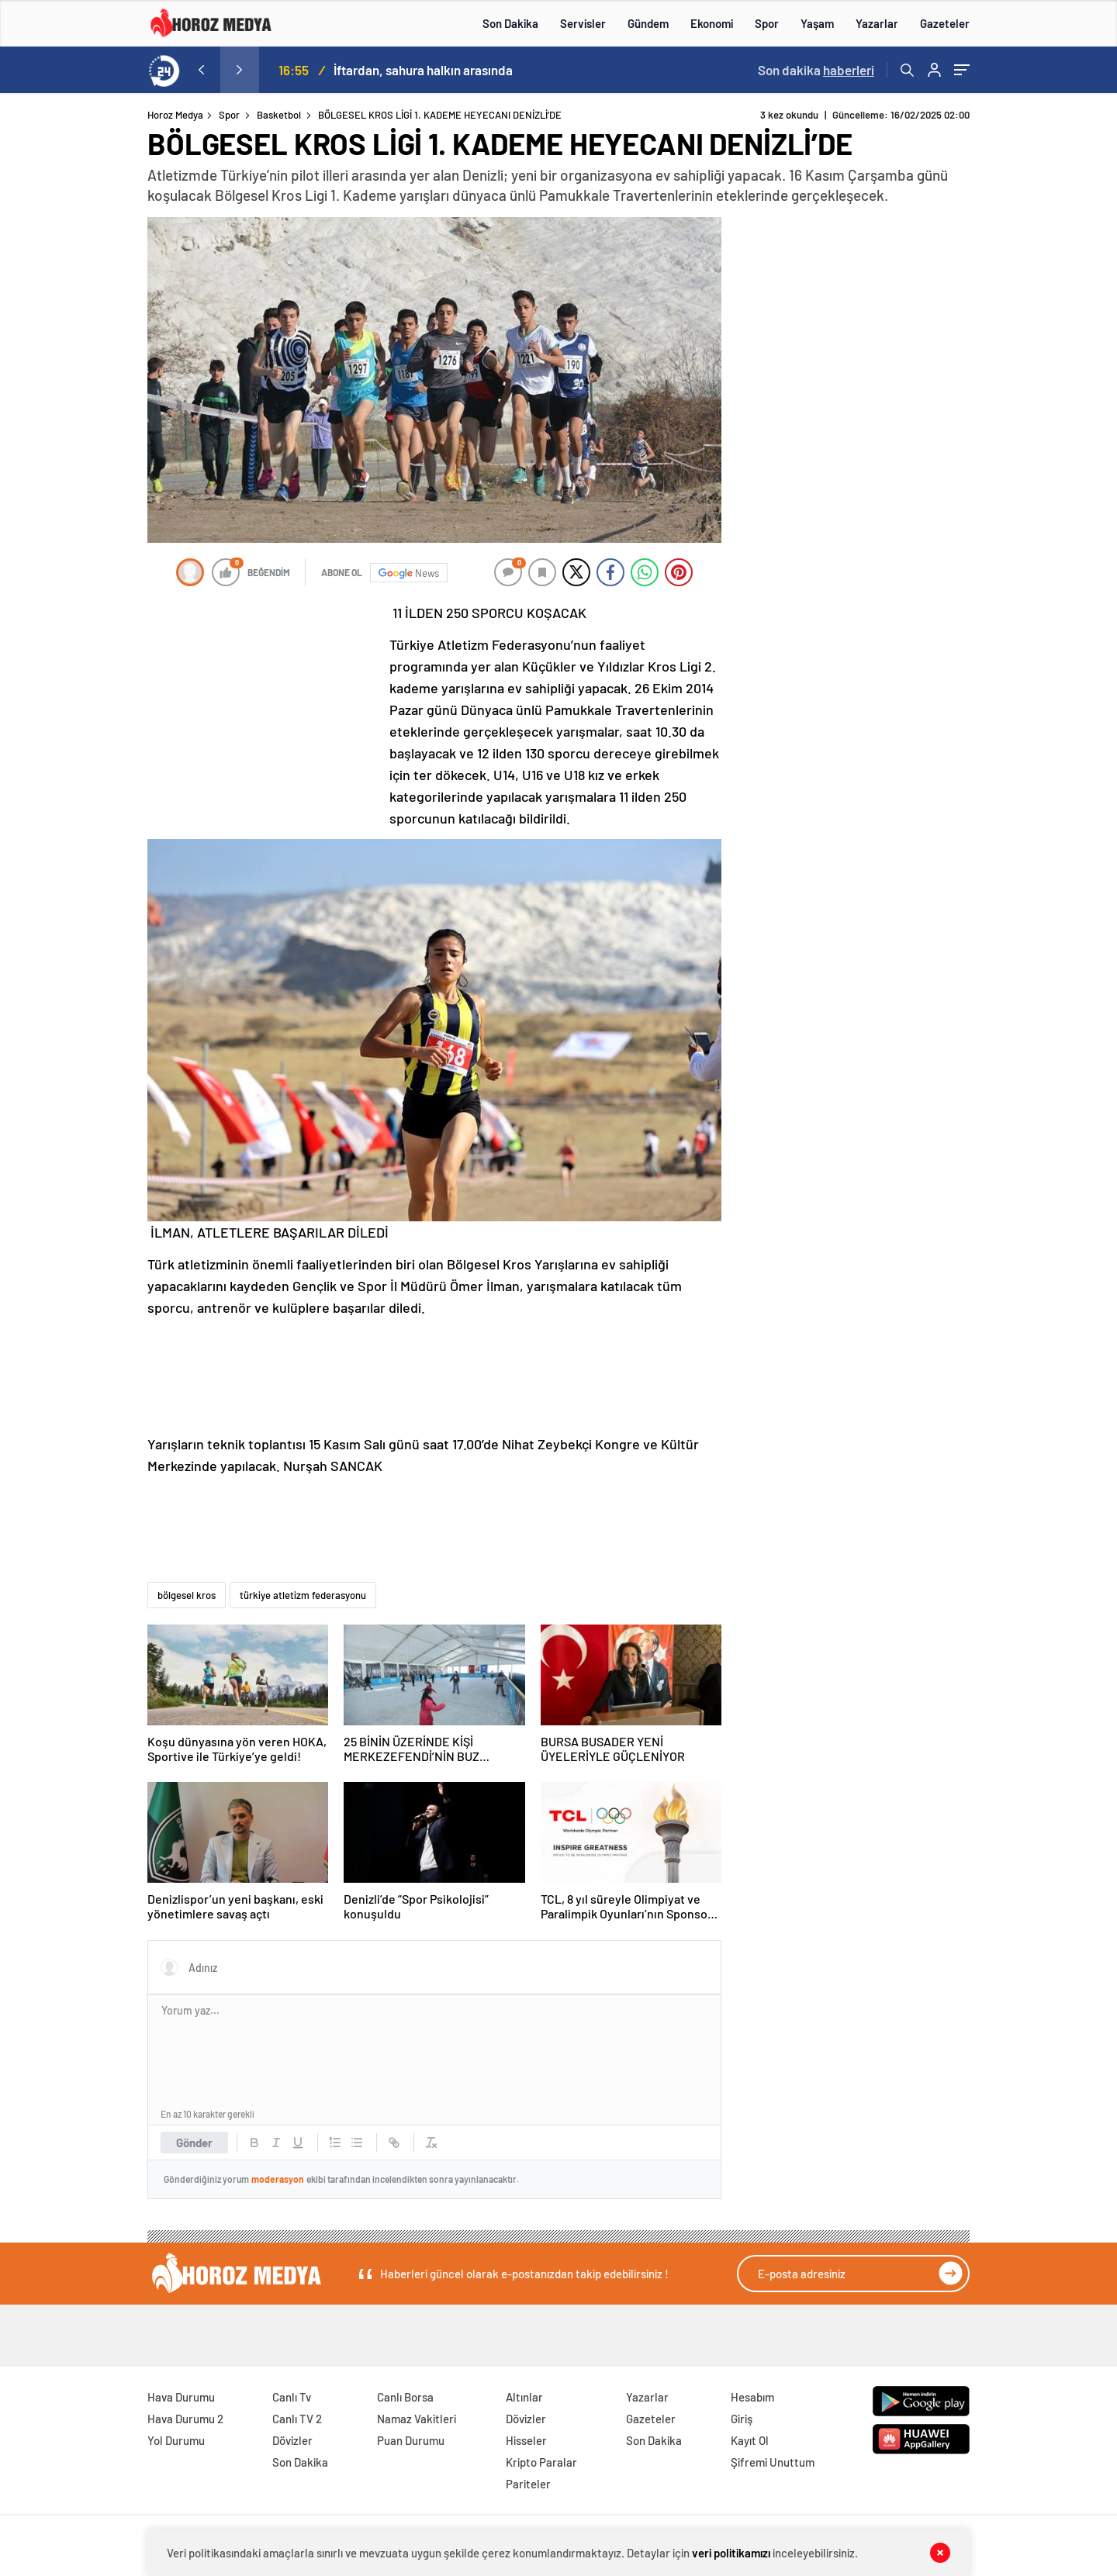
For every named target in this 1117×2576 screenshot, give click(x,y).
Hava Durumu (181, 2397)
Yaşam (817, 23)
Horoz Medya (175, 115)
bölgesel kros (186, 1595)
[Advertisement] (84, 406)
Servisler (583, 23)
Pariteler (528, 2484)
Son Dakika (510, 23)
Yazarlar (877, 23)
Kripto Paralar (541, 2462)
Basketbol (279, 115)
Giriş (741, 2419)
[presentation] (201, 70)
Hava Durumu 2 (185, 2419)
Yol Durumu (176, 2440)
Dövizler (292, 2440)
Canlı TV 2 (297, 2419)
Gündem (648, 23)
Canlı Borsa (405, 2397)
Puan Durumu (410, 2440)
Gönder (194, 2143)
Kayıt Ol (750, 2440)
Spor (767, 23)
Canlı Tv (291, 2397)
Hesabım (752, 2397)
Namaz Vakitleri (416, 2419)
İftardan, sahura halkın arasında (423, 70)
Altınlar (524, 2397)
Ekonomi (711, 23)
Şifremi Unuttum (772, 2462)
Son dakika (816, 70)
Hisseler (526, 2440)
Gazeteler (945, 23)
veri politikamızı (731, 2553)
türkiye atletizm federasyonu (303, 1595)
